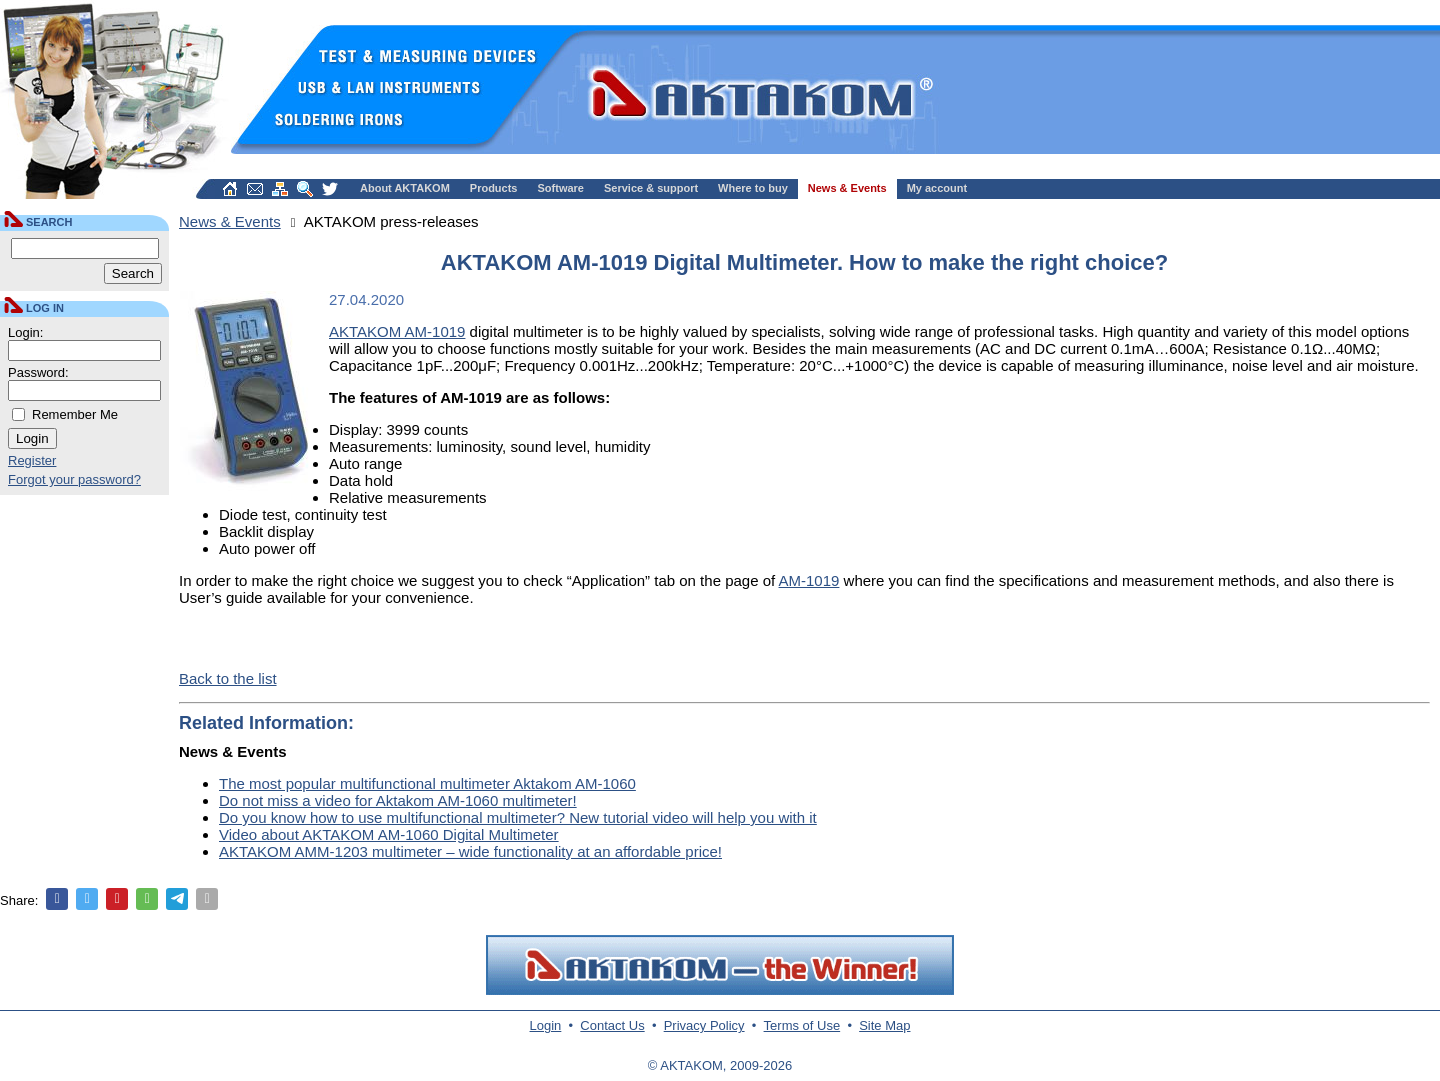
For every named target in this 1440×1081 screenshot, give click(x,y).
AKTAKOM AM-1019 (397, 331)
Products (494, 188)
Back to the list (228, 678)
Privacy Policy (704, 1025)
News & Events (847, 188)
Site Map (884, 1025)
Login (546, 1025)
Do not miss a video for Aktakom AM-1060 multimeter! (398, 800)
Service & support (651, 188)
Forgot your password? (74, 479)
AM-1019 (809, 580)
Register (32, 460)
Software (561, 188)
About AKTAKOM (405, 188)
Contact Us (612, 1025)
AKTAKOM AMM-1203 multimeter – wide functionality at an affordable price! (470, 851)
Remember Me (75, 414)
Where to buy (753, 188)
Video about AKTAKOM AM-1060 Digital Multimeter (389, 834)
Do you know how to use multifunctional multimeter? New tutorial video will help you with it (518, 817)
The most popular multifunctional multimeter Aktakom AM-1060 (427, 783)
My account (937, 188)
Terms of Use (802, 1025)
